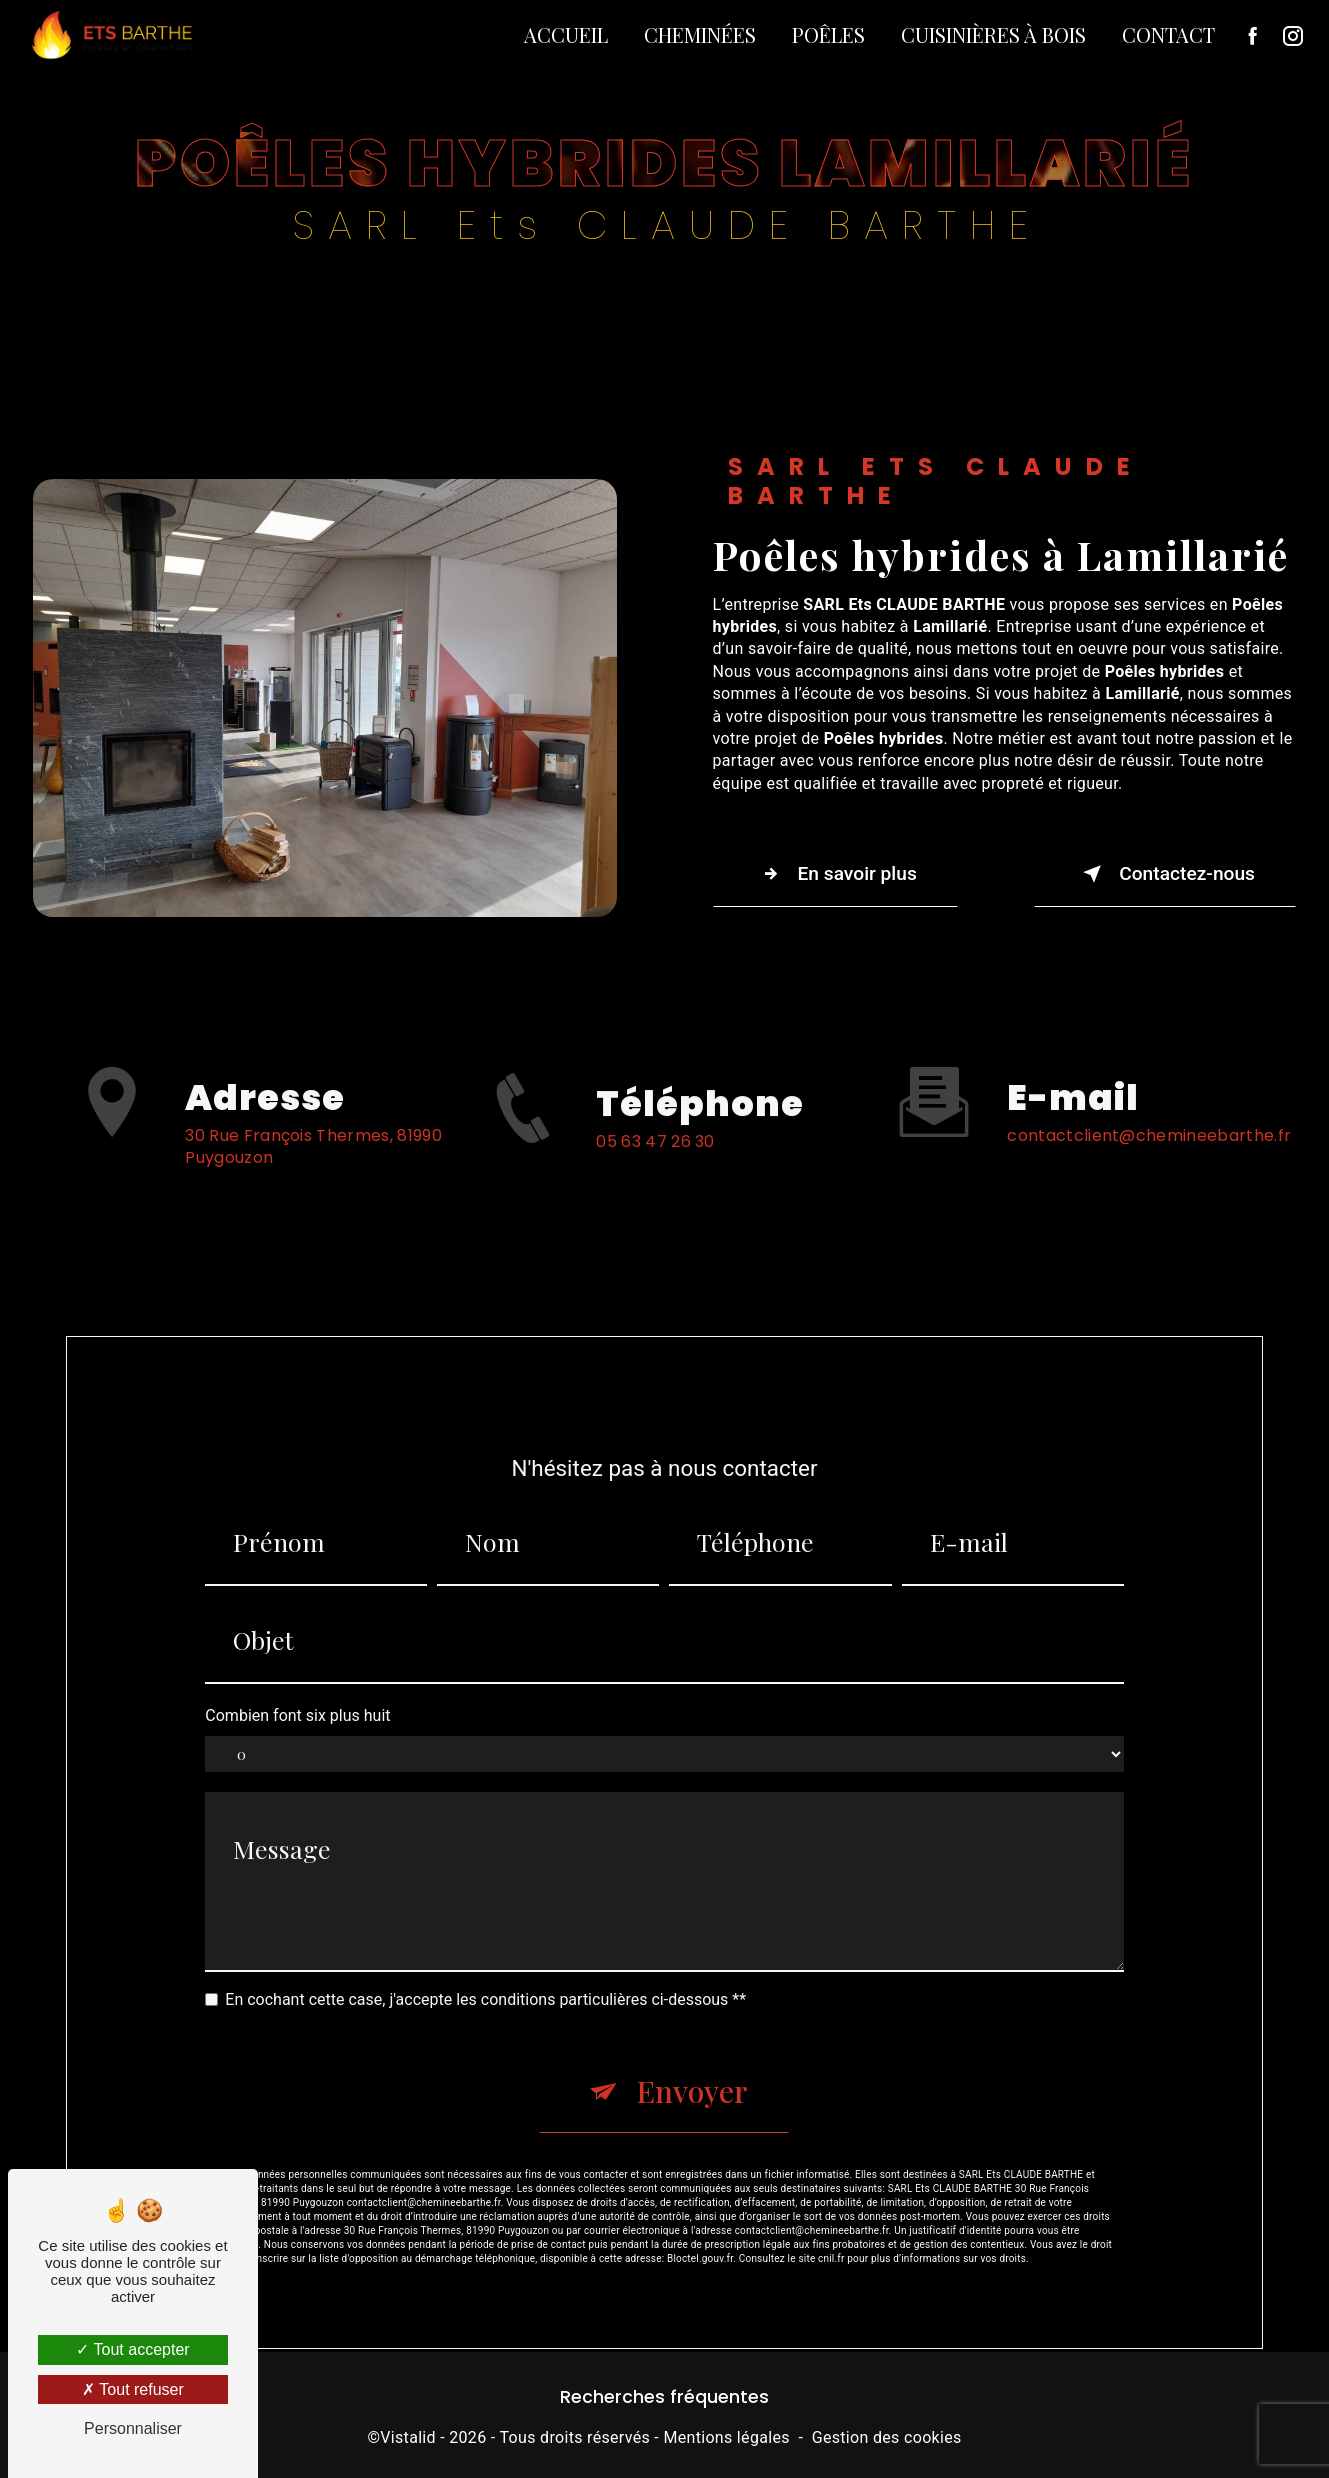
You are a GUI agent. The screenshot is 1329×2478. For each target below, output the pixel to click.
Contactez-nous (1165, 874)
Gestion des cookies (887, 2437)
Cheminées (700, 34)
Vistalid (408, 2437)
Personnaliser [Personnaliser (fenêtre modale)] (133, 2428)
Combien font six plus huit (297, 1692)
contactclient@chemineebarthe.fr (1149, 1112)
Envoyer (692, 2069)
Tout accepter (132, 2349)
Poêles (828, 34)
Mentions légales (726, 2437)
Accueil (566, 34)
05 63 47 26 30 (655, 1164)
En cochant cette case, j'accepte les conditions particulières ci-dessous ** (485, 1976)
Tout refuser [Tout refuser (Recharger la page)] (133, 2389)
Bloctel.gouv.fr (700, 2235)
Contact (1168, 34)
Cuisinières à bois (993, 34)
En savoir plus (835, 874)
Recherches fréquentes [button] (664, 2397)
